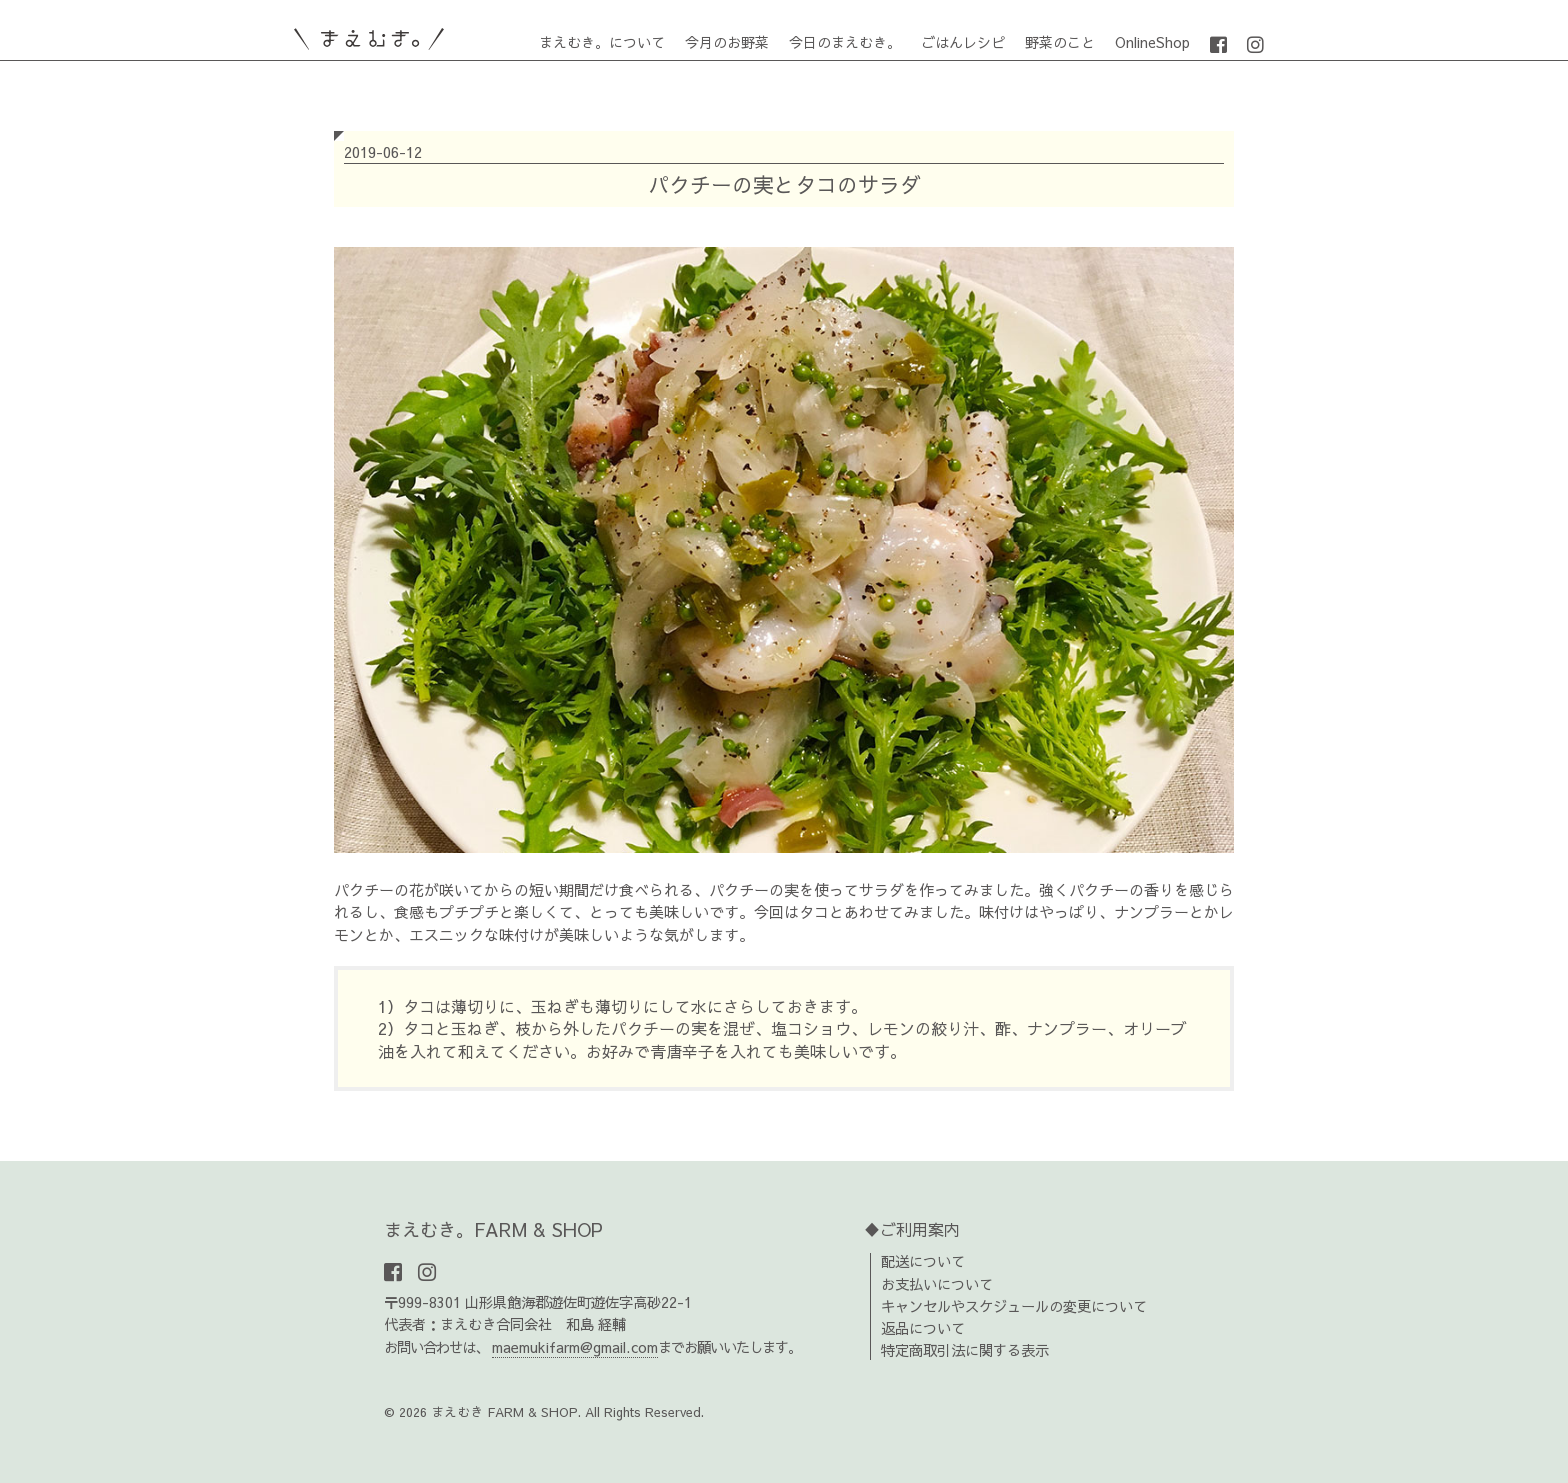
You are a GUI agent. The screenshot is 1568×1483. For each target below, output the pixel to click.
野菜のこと (1060, 42)
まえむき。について (602, 42)
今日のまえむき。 (845, 42)
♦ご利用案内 (912, 1229)
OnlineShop (1152, 42)
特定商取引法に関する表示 (965, 1350)
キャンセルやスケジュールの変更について (1014, 1306)
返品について (923, 1328)
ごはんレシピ (963, 42)
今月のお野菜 (727, 42)
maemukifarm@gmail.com (575, 1347)
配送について (923, 1261)
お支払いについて (937, 1284)
